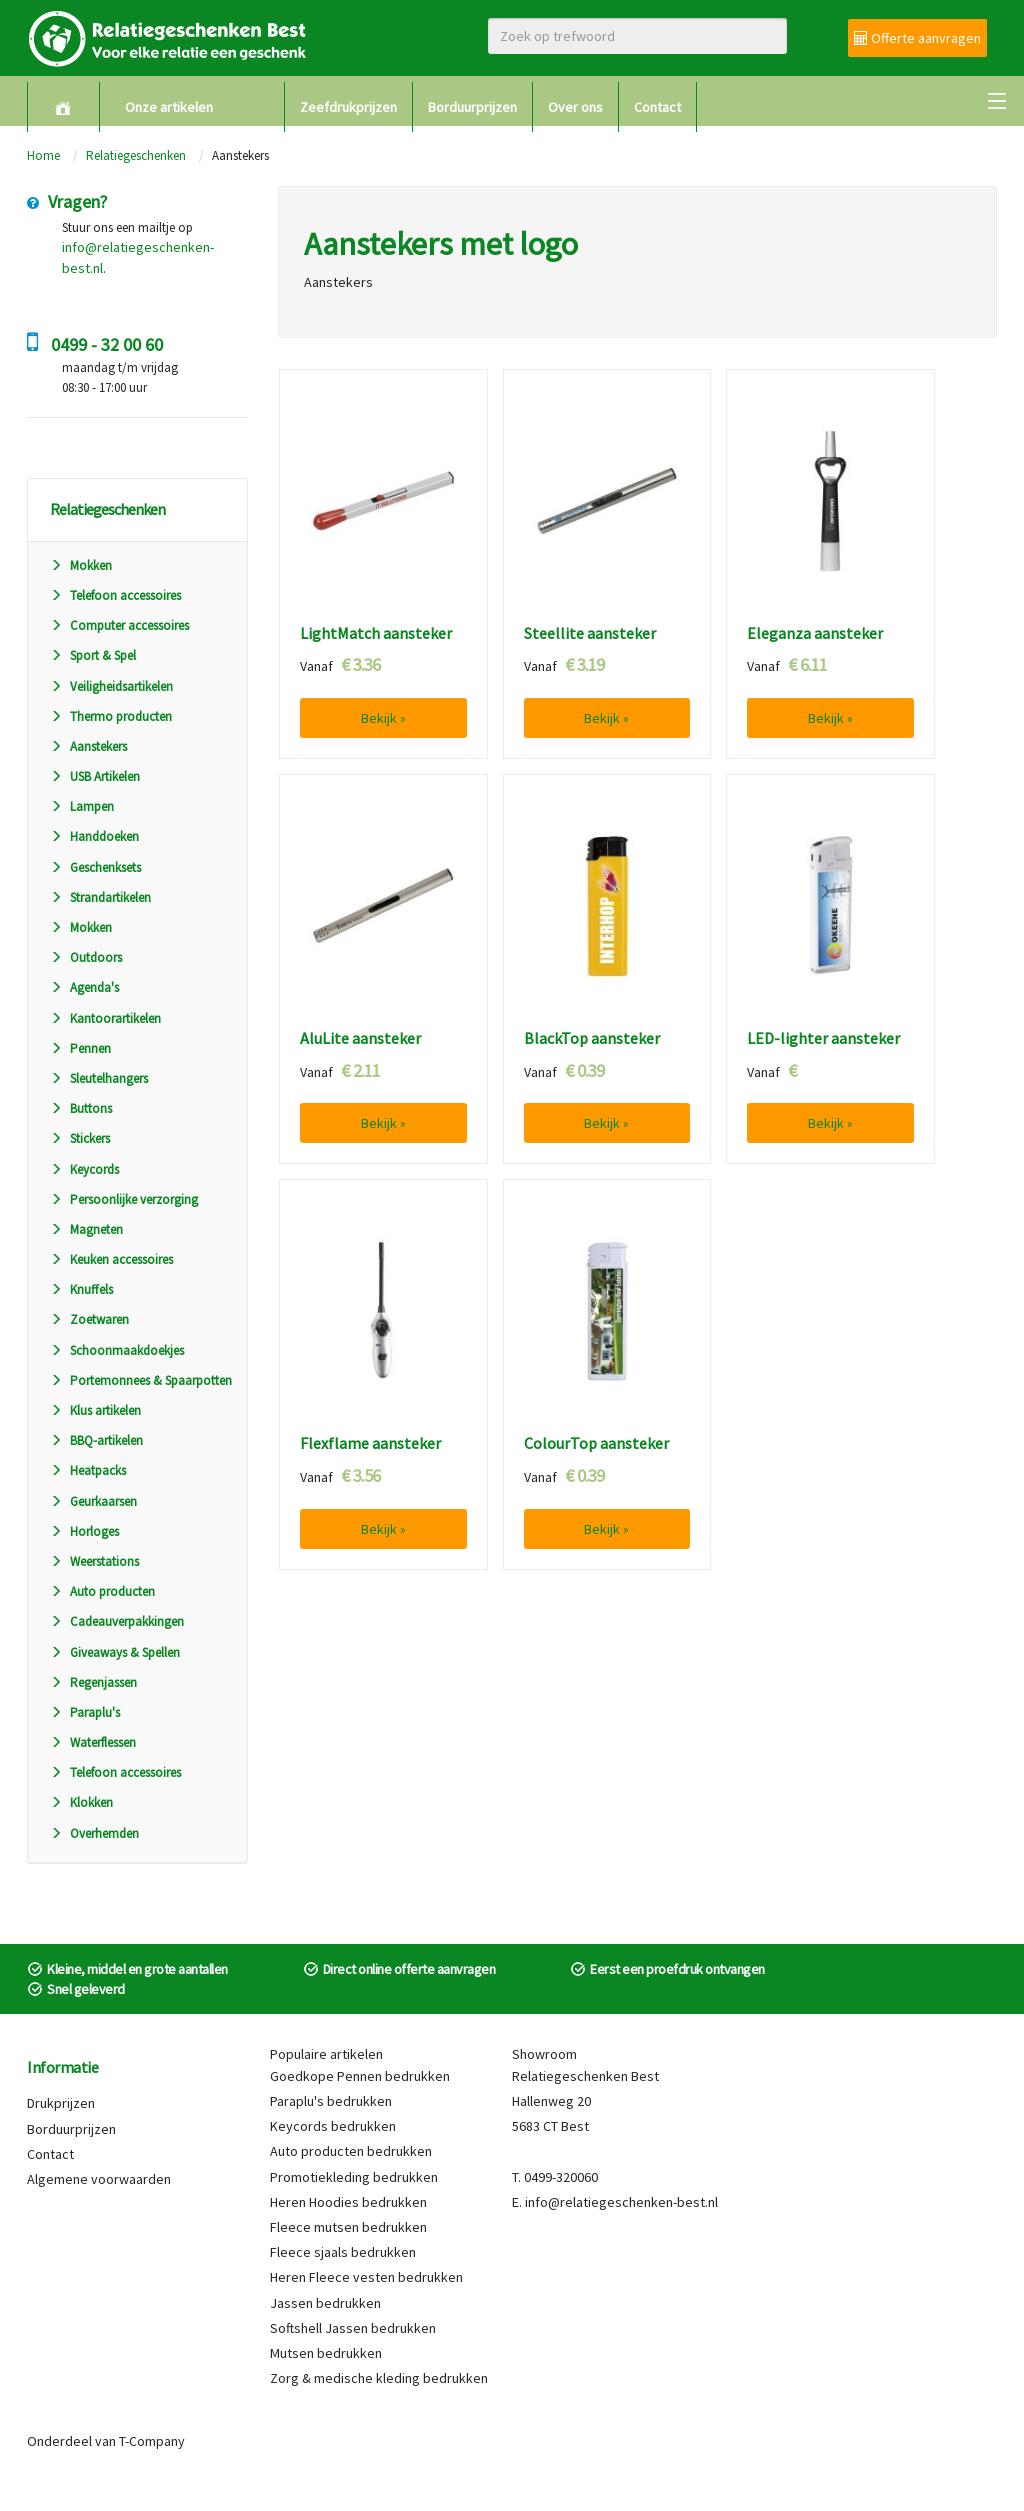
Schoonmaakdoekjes (117, 1350)
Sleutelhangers (99, 1078)
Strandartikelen (100, 897)
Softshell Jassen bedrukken (353, 2328)
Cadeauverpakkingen (117, 1621)
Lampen (82, 806)
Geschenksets (95, 867)
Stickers (80, 1138)
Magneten (86, 1229)
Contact (657, 107)
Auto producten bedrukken (351, 2151)
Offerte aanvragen (917, 38)
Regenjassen (93, 1682)
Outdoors (86, 957)
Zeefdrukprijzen (348, 107)
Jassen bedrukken (325, 2303)
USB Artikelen (95, 776)
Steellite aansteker (590, 634)
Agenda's (84, 987)
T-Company (152, 2441)
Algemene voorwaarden (99, 2179)
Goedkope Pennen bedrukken (360, 2076)
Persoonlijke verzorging (124, 1199)
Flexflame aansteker (370, 1444)
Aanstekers (88, 746)
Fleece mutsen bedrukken (348, 2227)
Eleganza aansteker (815, 634)
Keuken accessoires (111, 1259)
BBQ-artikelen (96, 1440)
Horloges (84, 1531)
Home (43, 155)
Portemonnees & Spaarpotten (141, 1380)
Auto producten (102, 1591)
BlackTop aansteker (592, 1039)
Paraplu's (85, 1712)
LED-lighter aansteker (823, 1039)
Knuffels (81, 1289)
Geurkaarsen (93, 1501)
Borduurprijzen (472, 107)
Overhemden (94, 1833)
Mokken (81, 565)
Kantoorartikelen (105, 1018)
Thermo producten (111, 716)
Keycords (84, 1169)
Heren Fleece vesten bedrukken (366, 2277)
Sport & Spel (93, 655)
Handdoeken (94, 836)
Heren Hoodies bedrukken (348, 2202)
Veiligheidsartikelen (111, 686)
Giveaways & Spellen (115, 1652)
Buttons (81, 1108)
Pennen (80, 1048)
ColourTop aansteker (596, 1444)
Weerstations (94, 1561)
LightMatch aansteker (376, 634)
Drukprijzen (61, 2103)
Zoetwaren (89, 1319)
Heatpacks (88, 1470)
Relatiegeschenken (136, 155)
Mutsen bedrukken (326, 2353)
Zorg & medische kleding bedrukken (379, 2378)
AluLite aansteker (360, 1039)
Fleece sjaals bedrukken (343, 2252)
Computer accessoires (119, 625)
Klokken (81, 1802)
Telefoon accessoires (115, 595)
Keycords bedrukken (333, 2126)
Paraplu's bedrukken (331, 2101)
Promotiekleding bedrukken (354, 2177)
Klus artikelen (95, 1410)
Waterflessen (93, 1742)
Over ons (575, 107)
